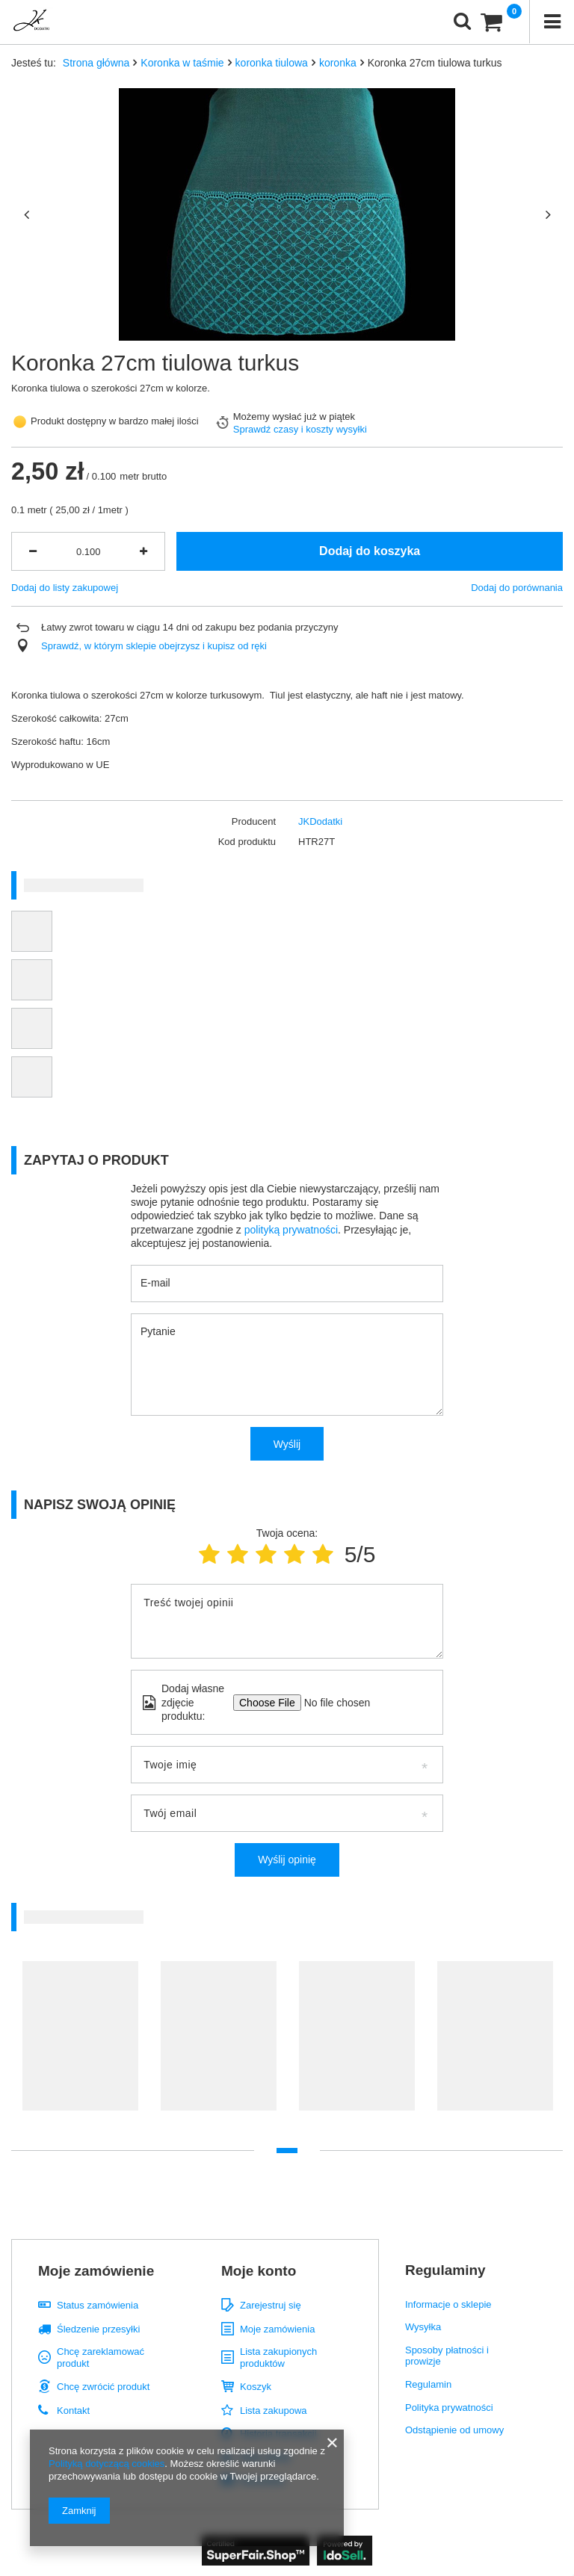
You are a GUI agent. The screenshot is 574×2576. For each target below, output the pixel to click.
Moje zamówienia (277, 2329)
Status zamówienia (97, 2305)
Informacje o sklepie (448, 2304)
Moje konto (258, 2271)
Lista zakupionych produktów (278, 2357)
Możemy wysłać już (275, 416)
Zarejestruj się (270, 2305)
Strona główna (96, 63)
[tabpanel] (80, 2043)
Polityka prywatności (449, 2407)
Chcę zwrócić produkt (103, 2386)
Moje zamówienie (96, 2271)
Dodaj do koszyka (369, 551)
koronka (338, 63)
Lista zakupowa (273, 2410)
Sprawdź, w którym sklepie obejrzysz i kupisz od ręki (154, 645)
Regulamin (428, 2384)
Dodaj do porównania (517, 587)
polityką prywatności (291, 1230)
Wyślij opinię (287, 1860)
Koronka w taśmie (182, 63)
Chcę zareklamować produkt (100, 2357)
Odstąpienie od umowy (454, 2430)
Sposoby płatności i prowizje (447, 2356)
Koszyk (255, 2386)
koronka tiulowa (271, 63)
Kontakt (73, 2410)
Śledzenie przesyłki (98, 2329)
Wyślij (287, 1444)
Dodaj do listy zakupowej (64, 587)
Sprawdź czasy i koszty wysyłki (300, 429)
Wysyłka (423, 2326)
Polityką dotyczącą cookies (106, 2463)
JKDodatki (320, 821)
